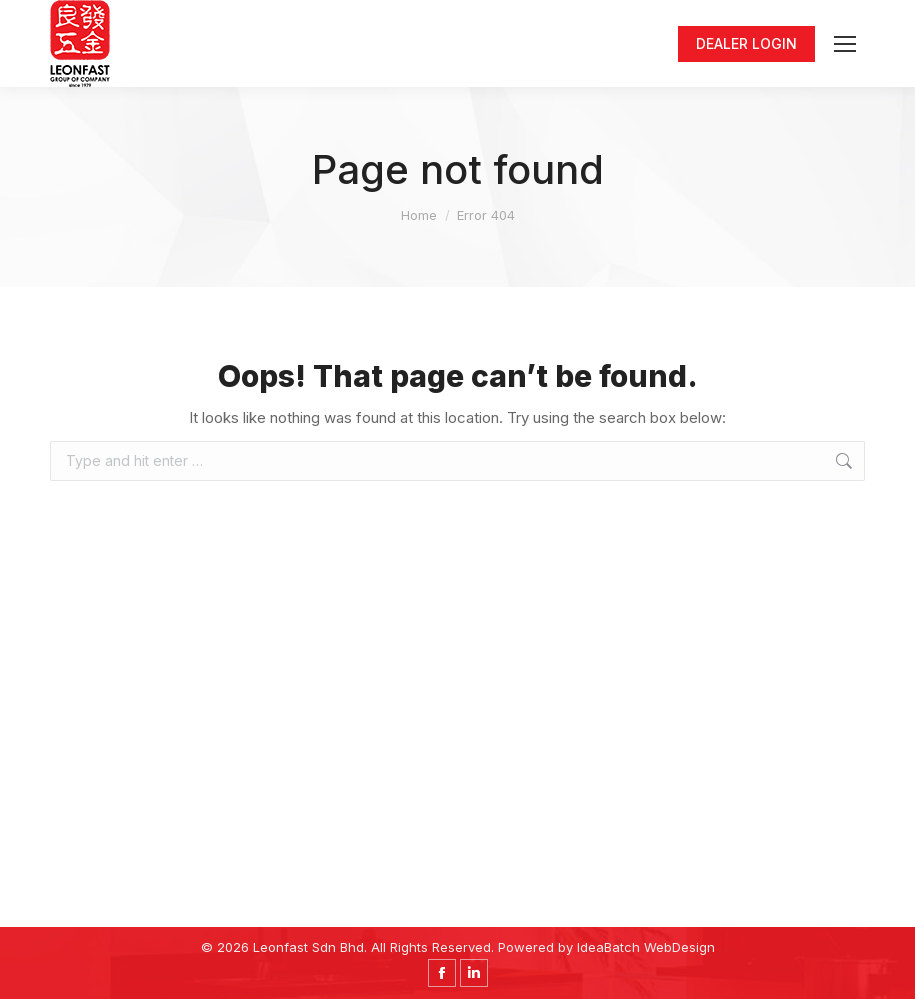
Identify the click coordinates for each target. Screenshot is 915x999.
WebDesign (679, 947)
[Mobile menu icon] (845, 44)
